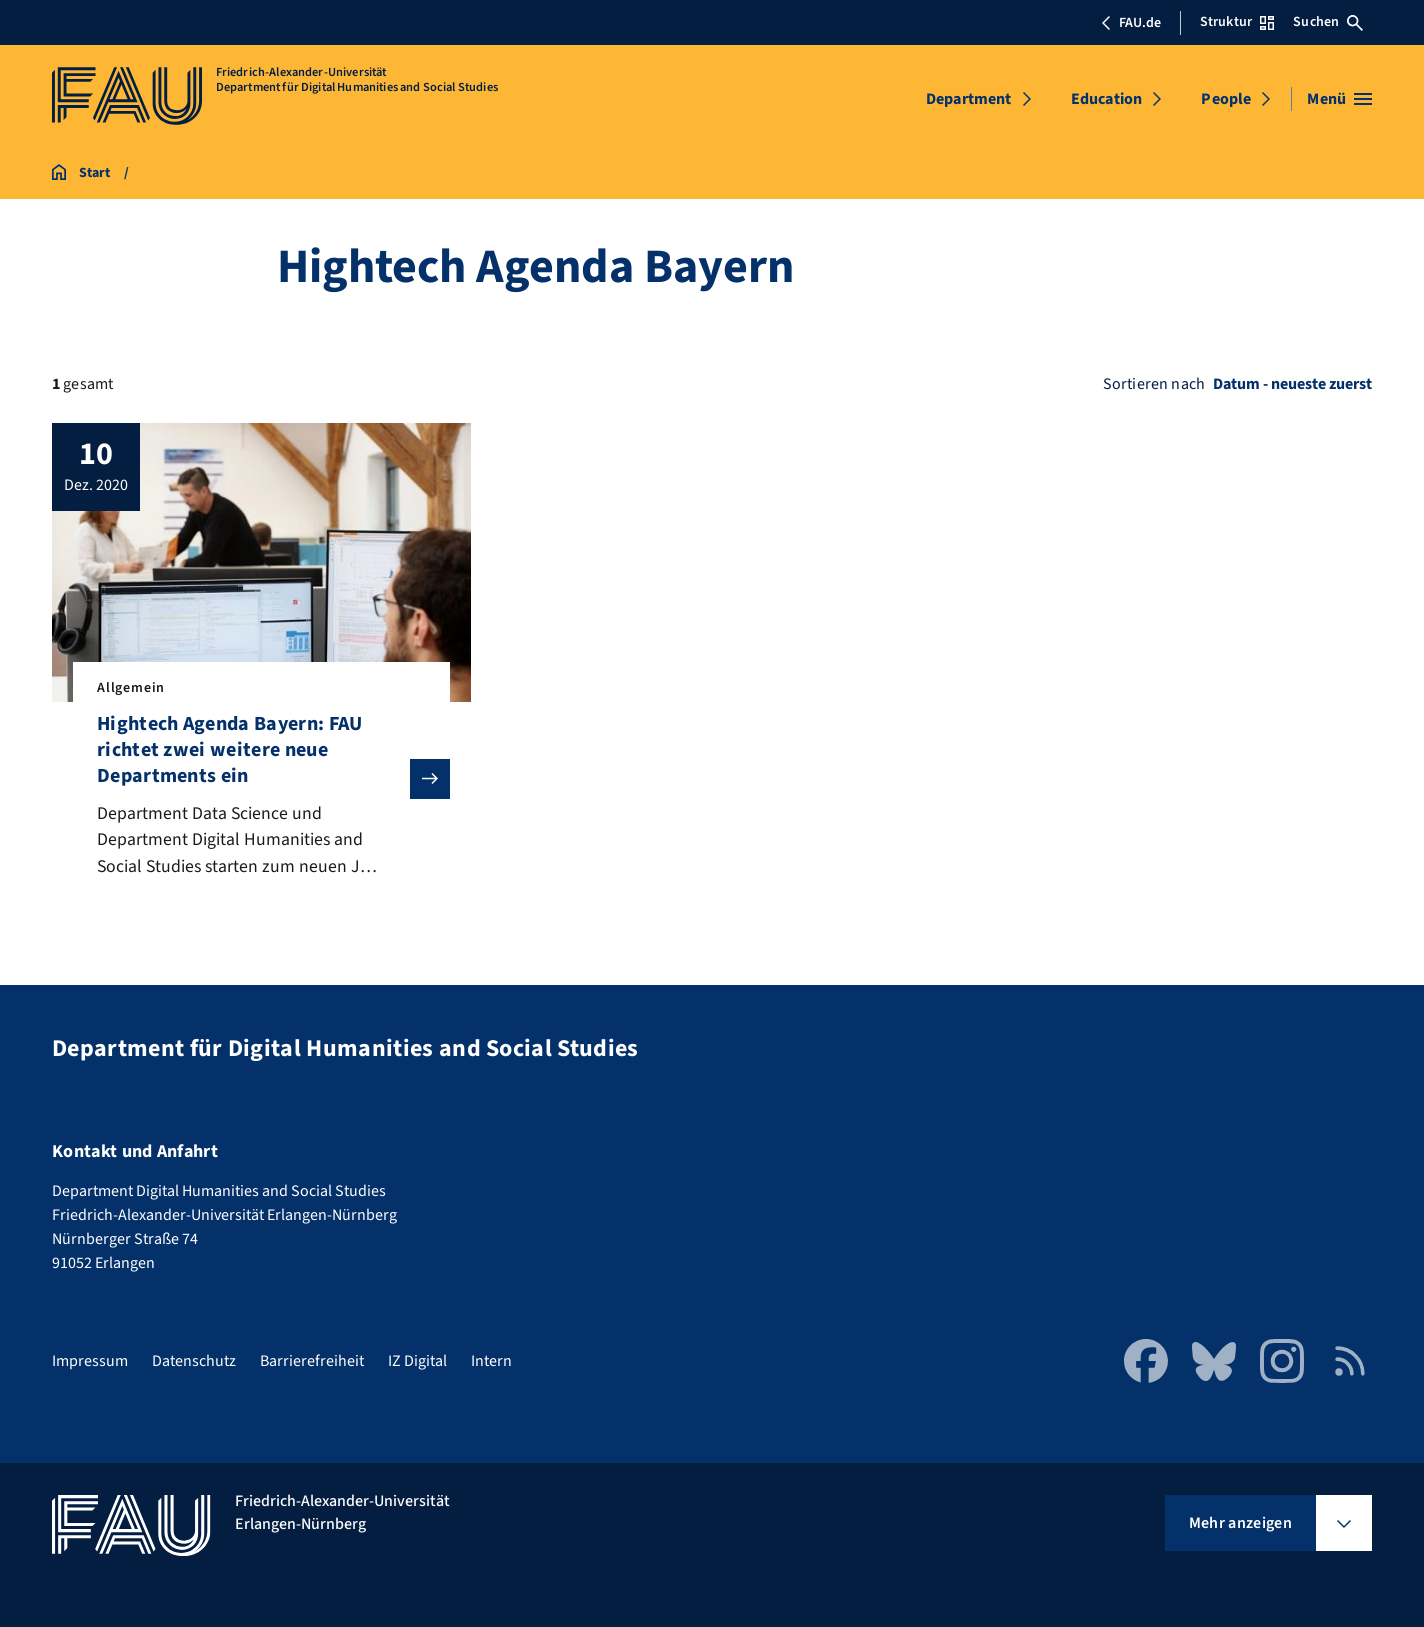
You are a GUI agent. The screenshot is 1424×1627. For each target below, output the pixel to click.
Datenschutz (194, 1362)
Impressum (90, 1362)
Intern (491, 1362)
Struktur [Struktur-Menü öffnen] (1237, 22)
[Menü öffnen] (1339, 99)
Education (1106, 99)
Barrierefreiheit (312, 1362)
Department (969, 99)
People (1226, 99)
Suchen (1328, 22)
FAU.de (1131, 23)
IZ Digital (417, 1362)
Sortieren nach (1154, 384)
